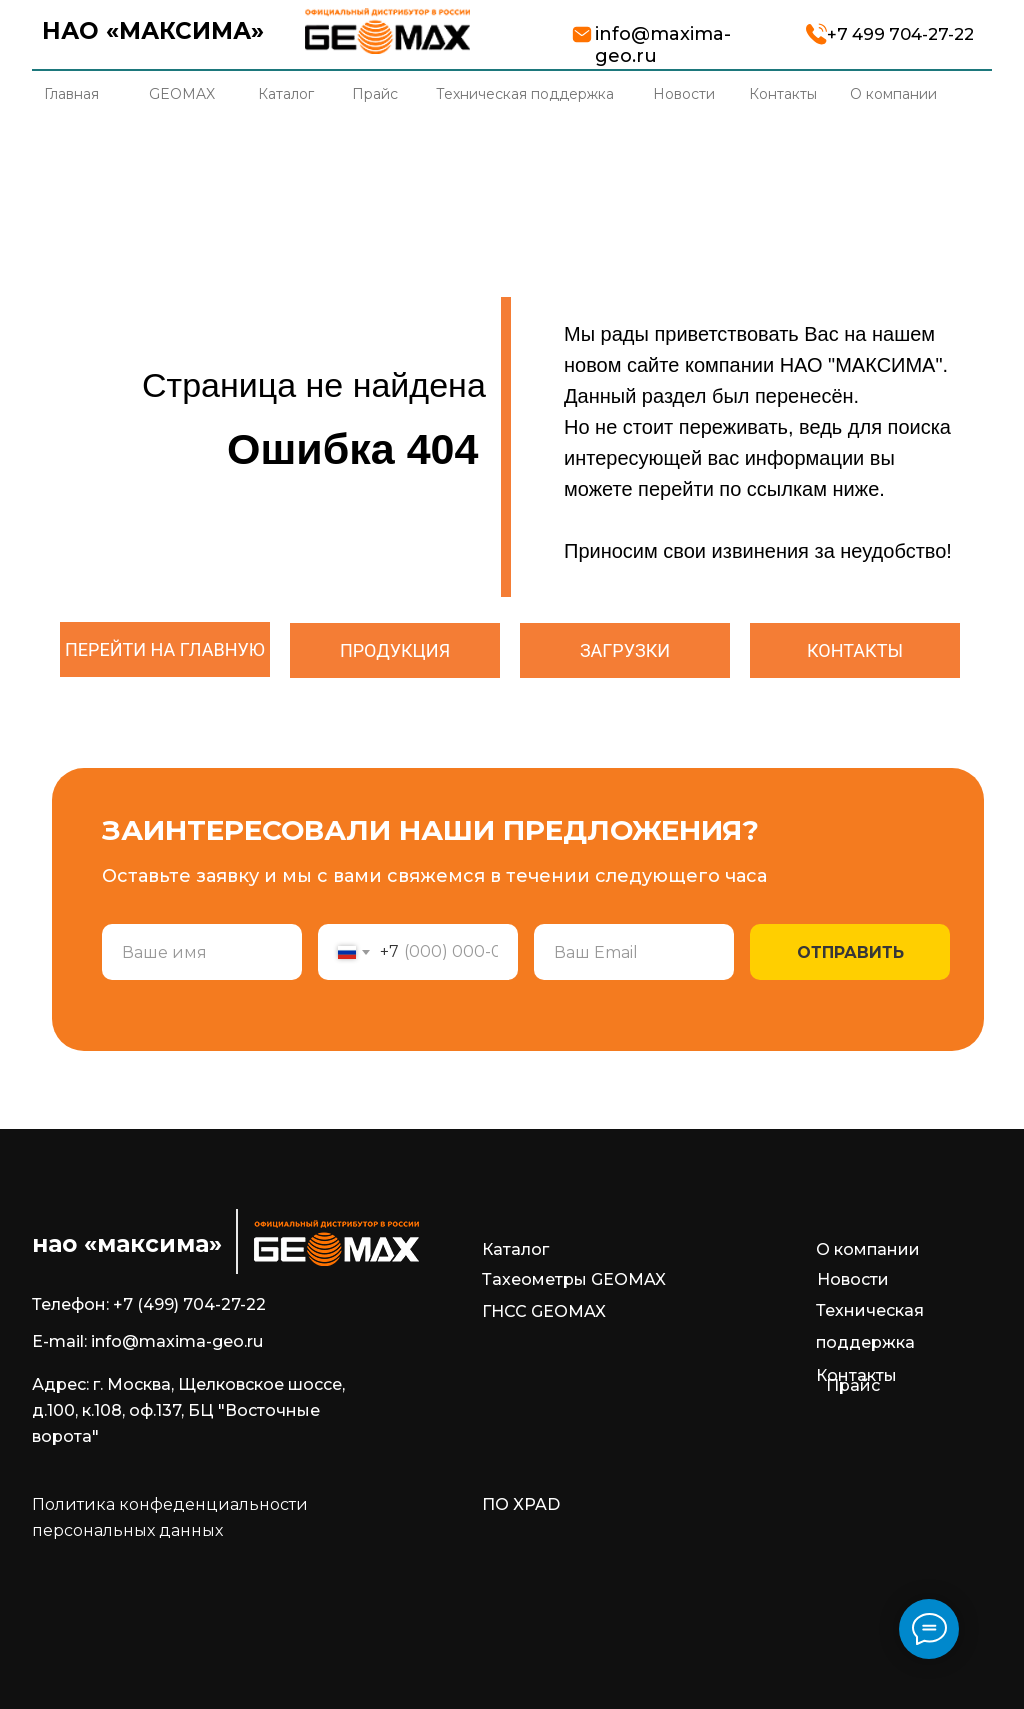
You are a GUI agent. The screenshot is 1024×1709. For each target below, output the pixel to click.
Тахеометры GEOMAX (574, 1279)
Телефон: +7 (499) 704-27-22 (149, 1304)
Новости (853, 1279)
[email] (634, 952)
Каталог (515, 1249)
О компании (868, 1249)
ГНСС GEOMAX (544, 1311)
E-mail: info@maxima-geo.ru (147, 1341)
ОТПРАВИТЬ (850, 952)
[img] (387, 31)
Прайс (853, 1385)
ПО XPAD (521, 1504)
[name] (202, 952)
